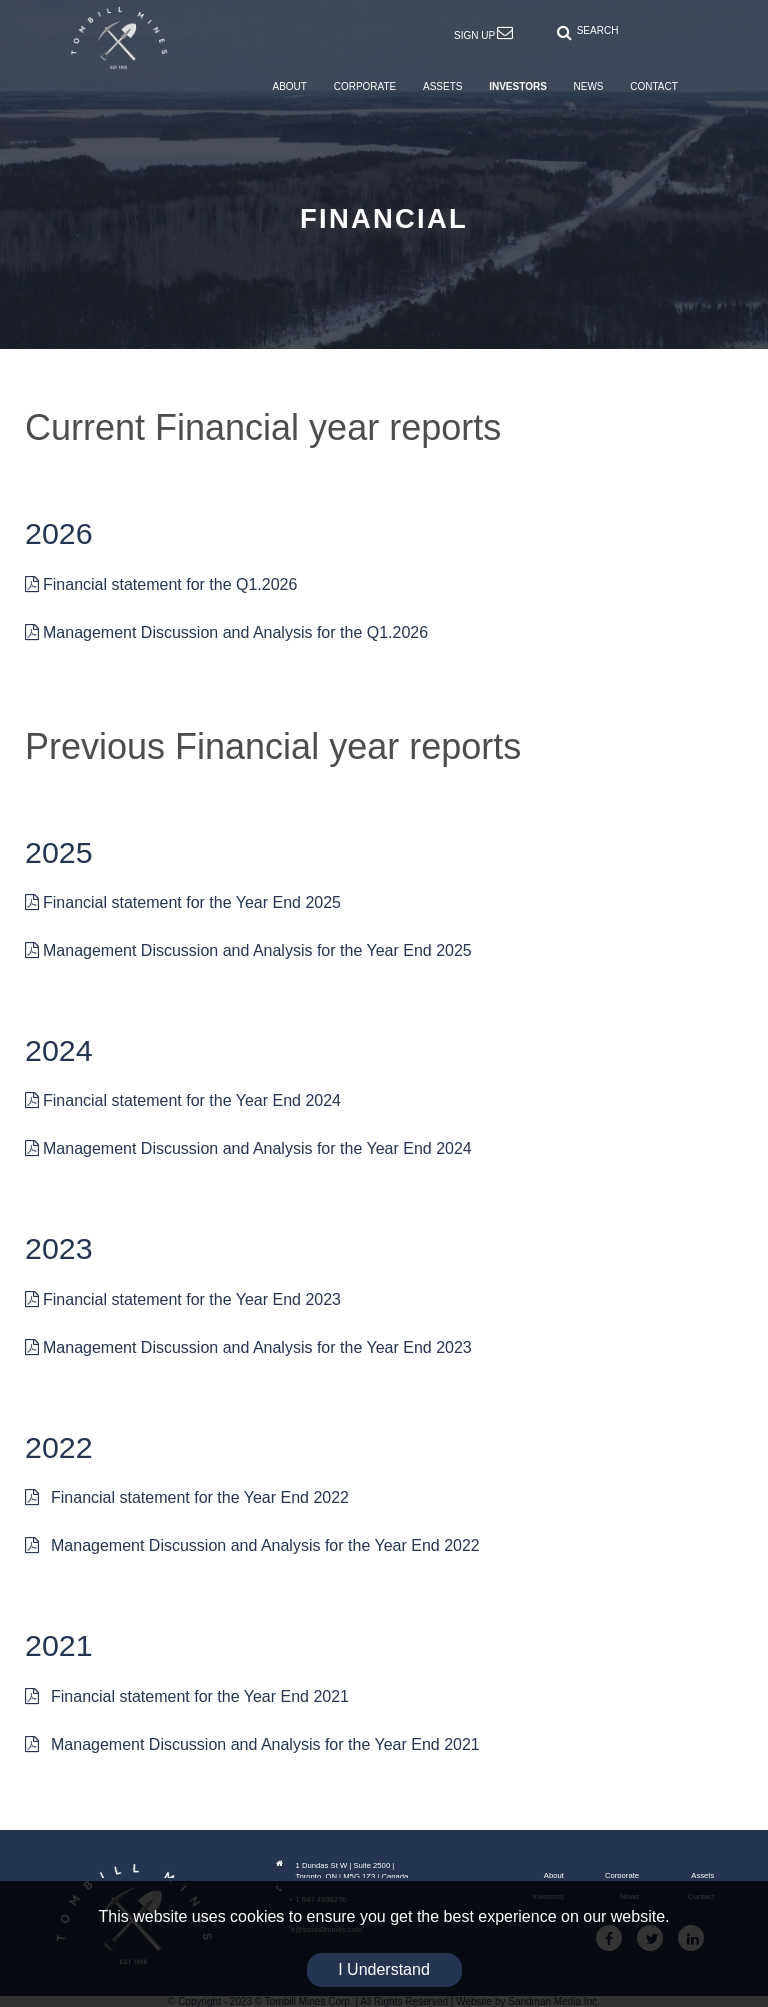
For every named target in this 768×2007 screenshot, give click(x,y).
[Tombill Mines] (119, 37)
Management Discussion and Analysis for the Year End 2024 (248, 1148)
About (554, 1875)
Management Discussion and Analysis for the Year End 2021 (252, 1744)
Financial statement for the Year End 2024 (183, 1100)
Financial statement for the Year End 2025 (183, 902)
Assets (702, 1875)
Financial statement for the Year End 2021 (187, 1696)
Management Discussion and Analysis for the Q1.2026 (226, 632)
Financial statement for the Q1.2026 (161, 584)
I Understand (384, 1969)
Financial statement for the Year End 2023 (183, 1299)
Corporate (622, 1875)
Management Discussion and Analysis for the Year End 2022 (252, 1545)
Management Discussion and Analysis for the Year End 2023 (248, 1347)
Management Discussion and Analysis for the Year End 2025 (248, 950)
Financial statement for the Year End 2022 (187, 1497)
